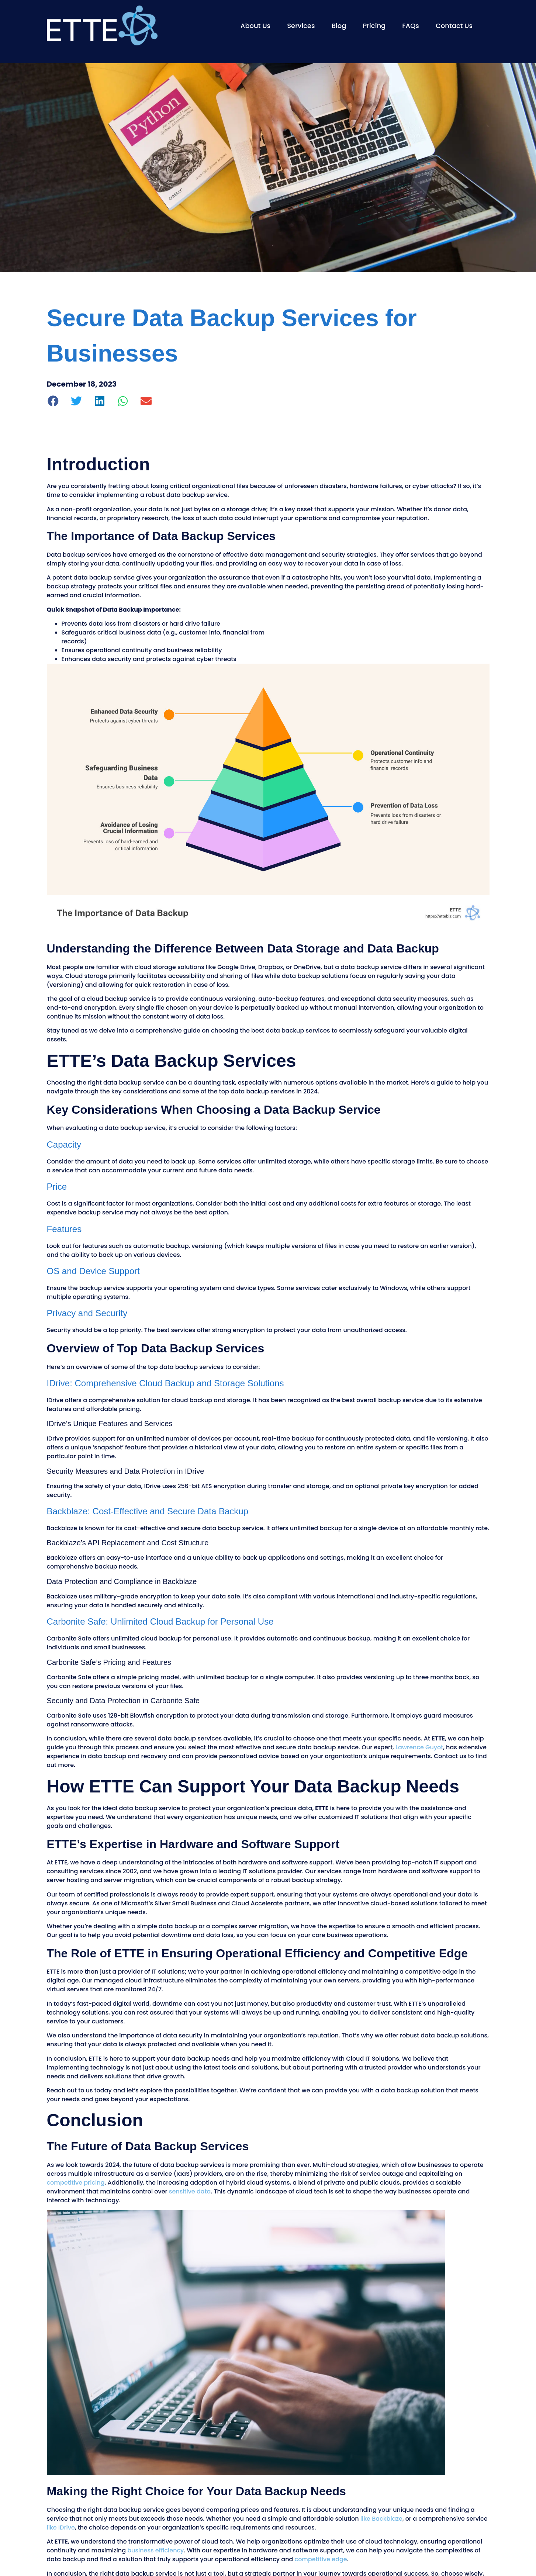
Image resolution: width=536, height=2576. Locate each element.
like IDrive (61, 2527)
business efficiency (155, 2550)
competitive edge (321, 2559)
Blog (339, 25)
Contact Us (454, 25)
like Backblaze (381, 2518)
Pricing (374, 25)
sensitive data (190, 2191)
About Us (255, 25)
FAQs (410, 25)
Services (301, 25)
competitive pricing (76, 2182)
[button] (54, 401)
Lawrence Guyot (419, 1747)
